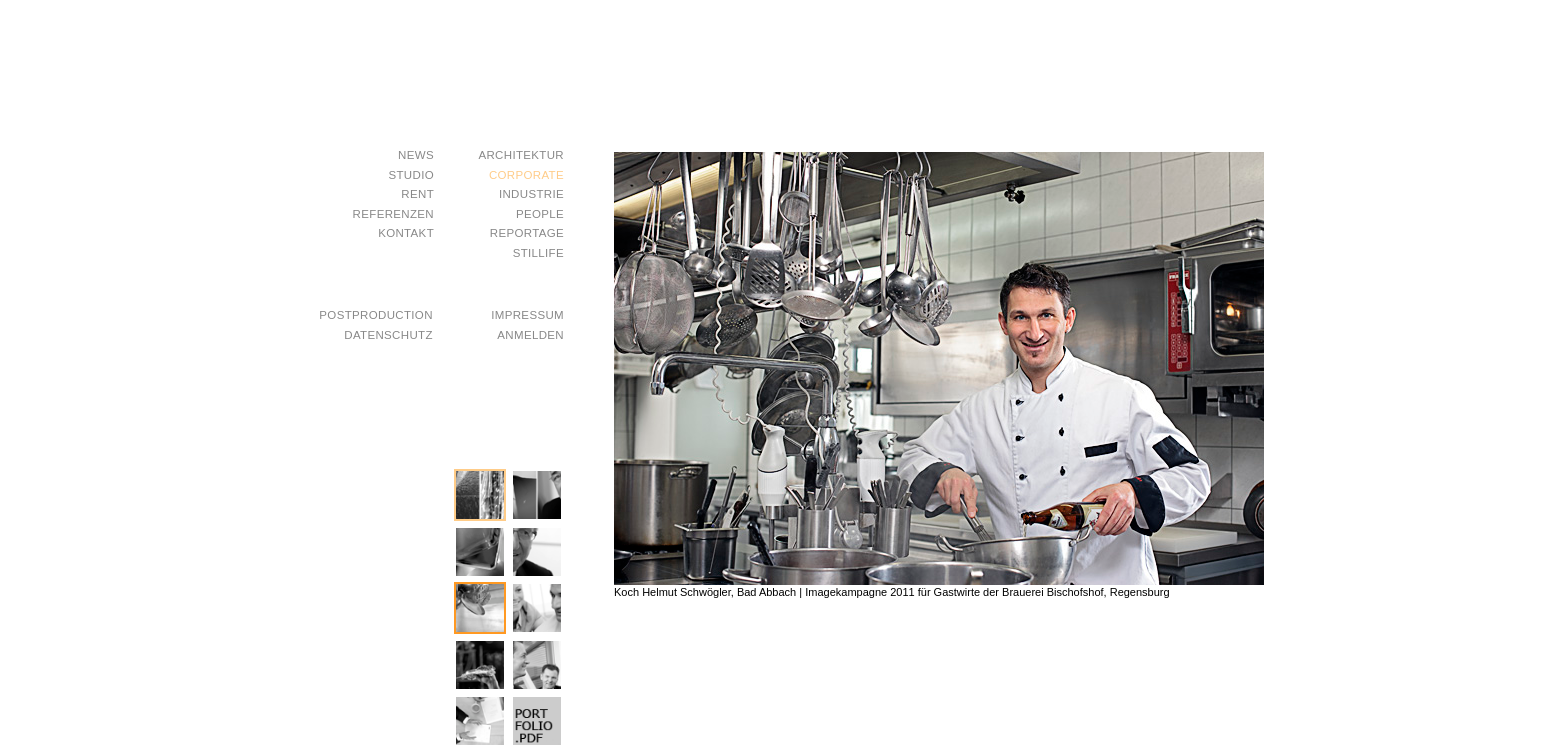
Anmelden (530, 335)
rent (417, 194)
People (540, 214)
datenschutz (388, 335)
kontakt (406, 233)
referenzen (393, 214)
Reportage (527, 233)
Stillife (538, 253)
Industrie (531, 194)
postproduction (375, 315)
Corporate (526, 175)
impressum (527, 315)
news (416, 155)
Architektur (521, 155)
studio (411, 175)
